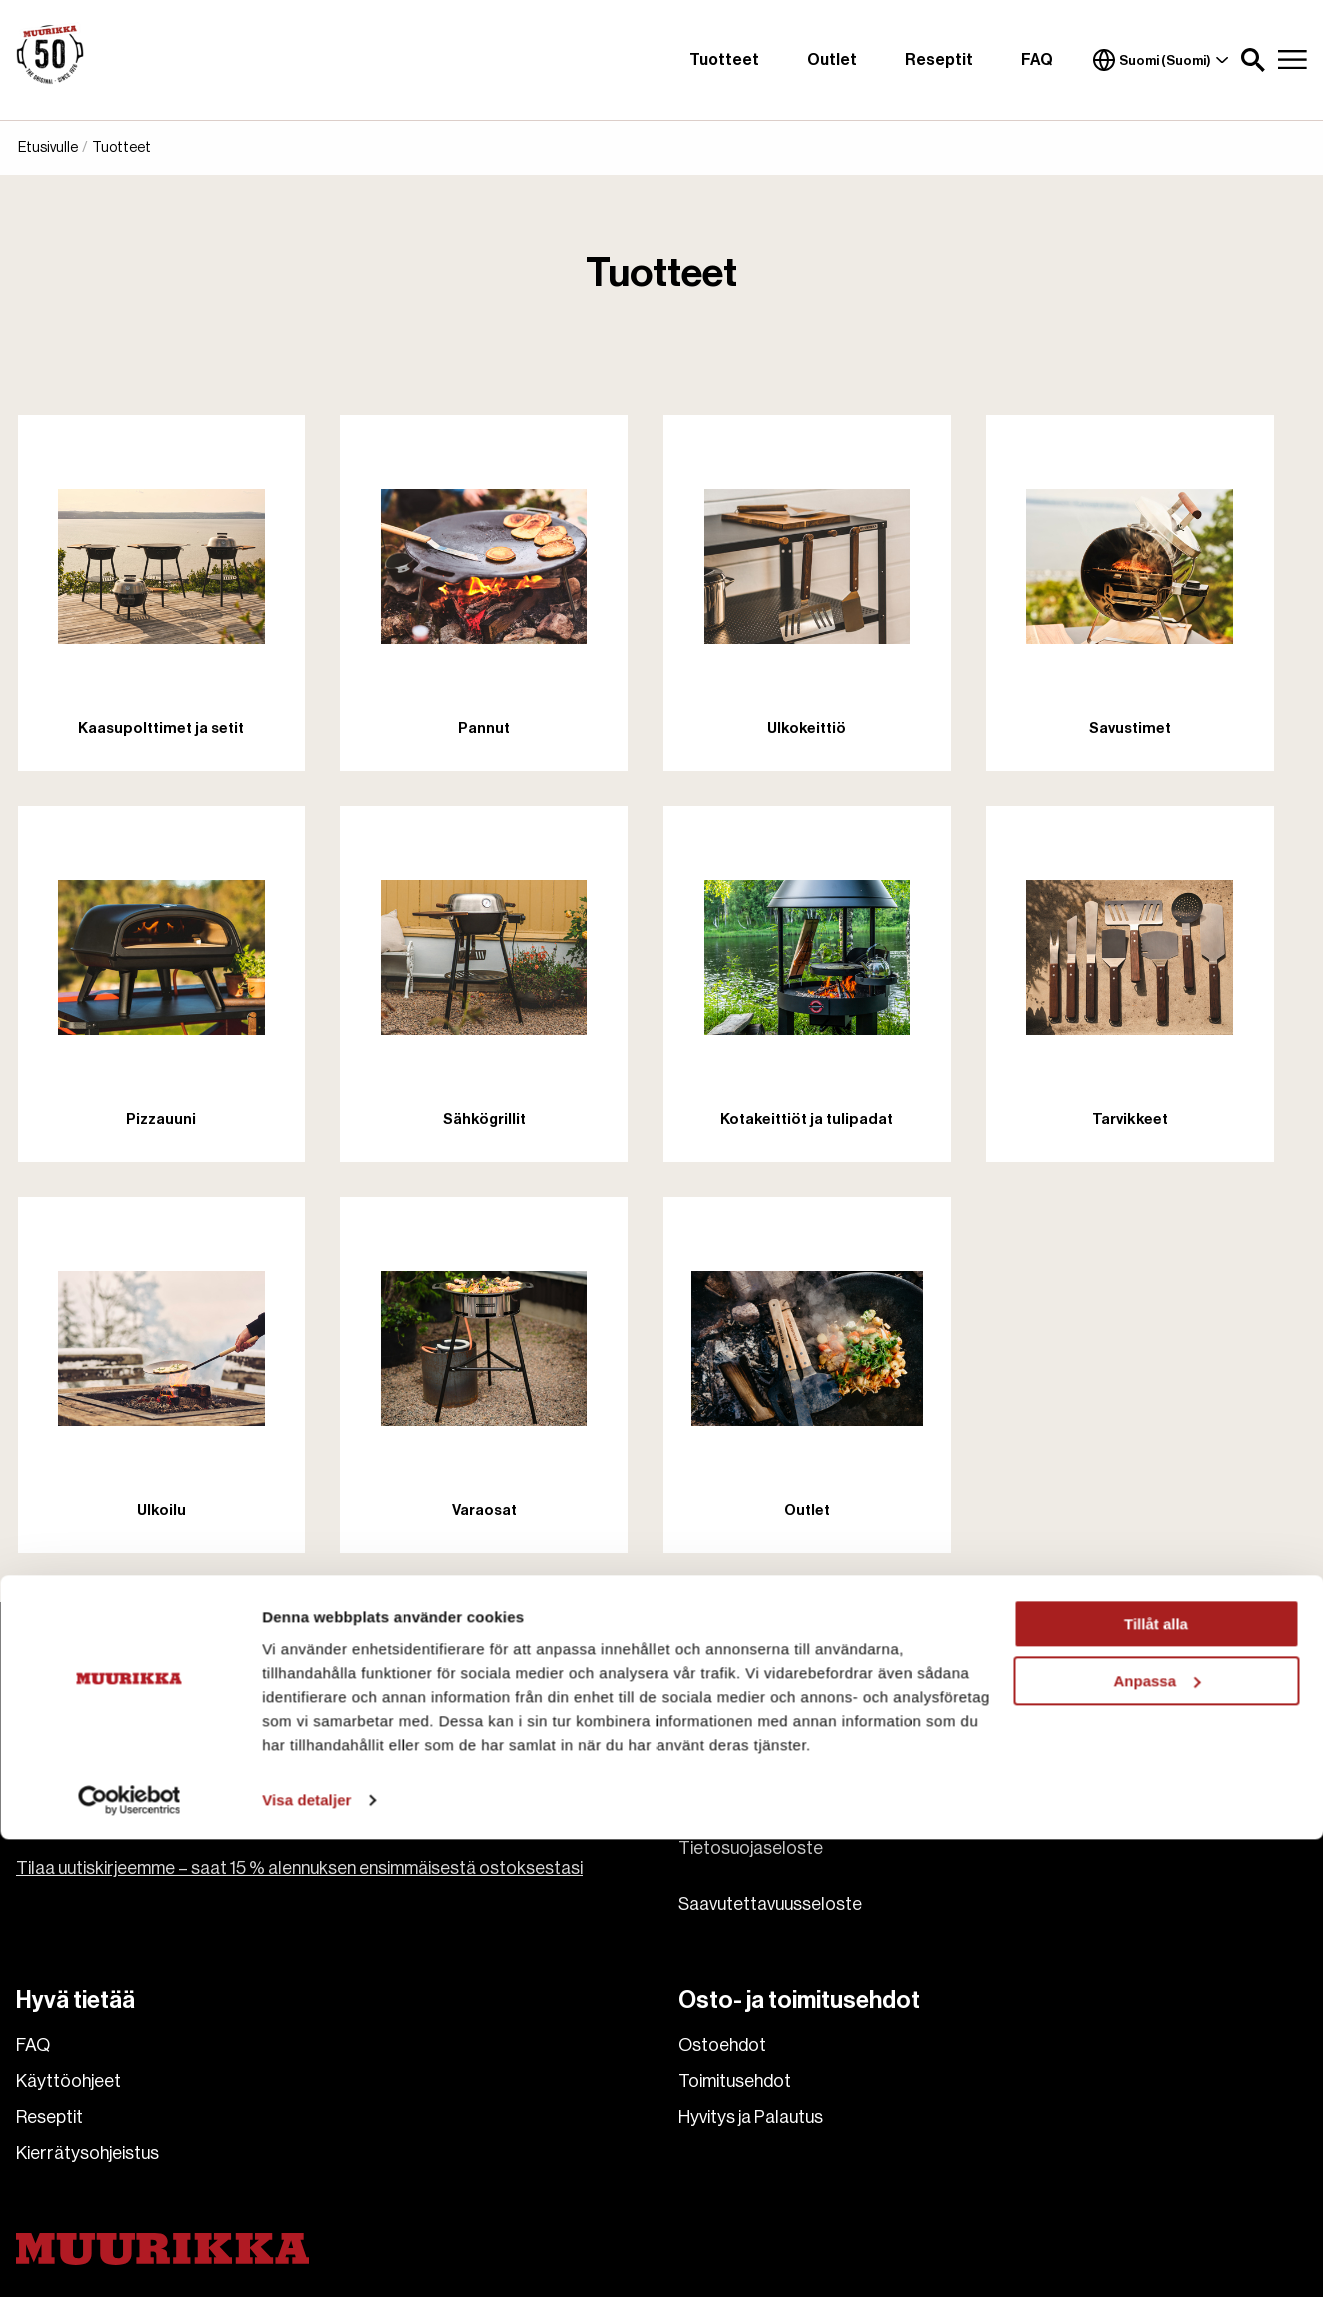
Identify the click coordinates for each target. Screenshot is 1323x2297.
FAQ (1037, 60)
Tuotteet (724, 60)
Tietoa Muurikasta (750, 1740)
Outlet (832, 60)
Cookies (711, 1812)
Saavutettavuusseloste (770, 1904)
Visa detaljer (306, 2257)
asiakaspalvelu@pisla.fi (106, 1744)
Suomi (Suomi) (1161, 60)
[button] (1253, 60)
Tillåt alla (1156, 2082)
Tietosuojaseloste (750, 1848)
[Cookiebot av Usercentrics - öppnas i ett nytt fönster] (129, 2258)
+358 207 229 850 (90, 1768)
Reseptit (939, 60)
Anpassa (1156, 2138)
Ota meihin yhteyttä (754, 1776)
